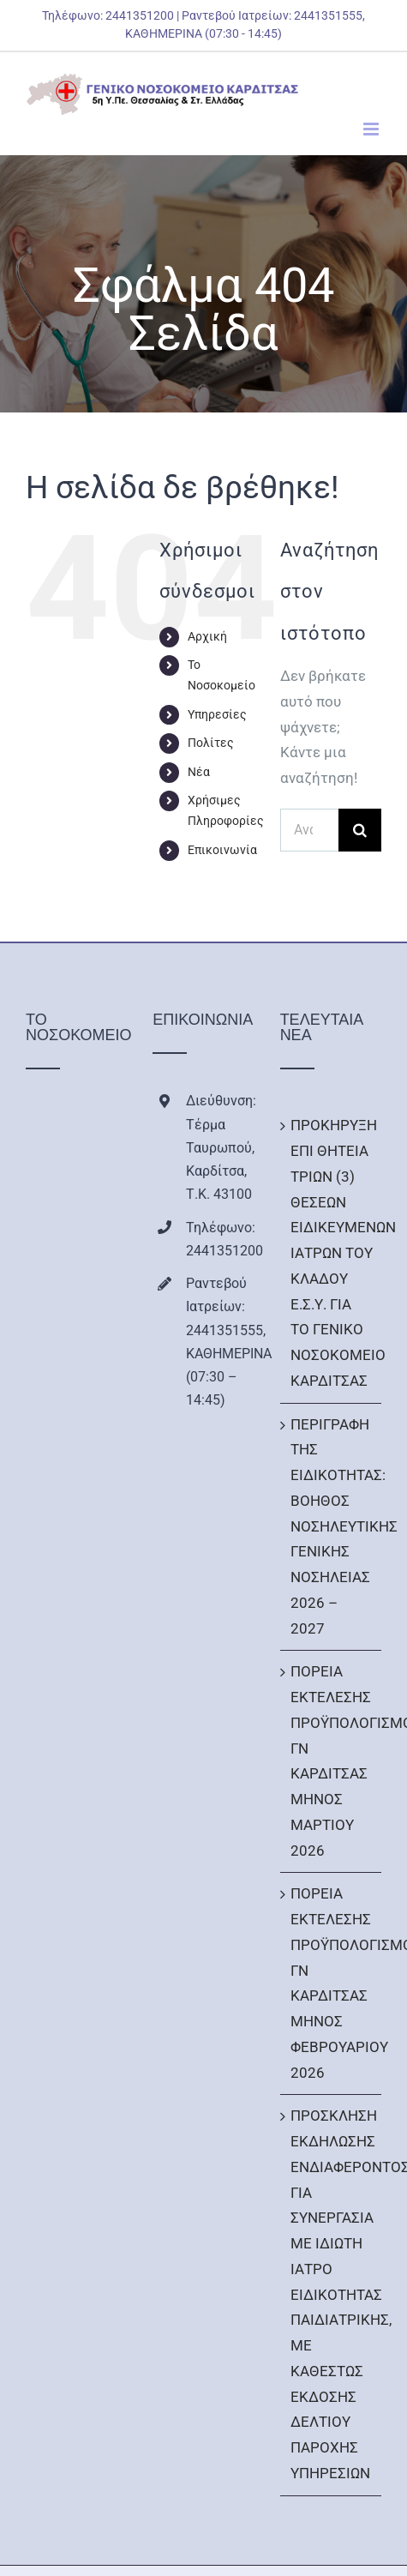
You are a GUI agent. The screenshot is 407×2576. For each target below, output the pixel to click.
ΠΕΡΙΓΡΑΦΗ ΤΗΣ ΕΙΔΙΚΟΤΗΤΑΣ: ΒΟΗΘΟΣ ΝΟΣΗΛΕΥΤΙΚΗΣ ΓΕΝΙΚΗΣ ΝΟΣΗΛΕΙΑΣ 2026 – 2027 (331, 1526)
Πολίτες (211, 742)
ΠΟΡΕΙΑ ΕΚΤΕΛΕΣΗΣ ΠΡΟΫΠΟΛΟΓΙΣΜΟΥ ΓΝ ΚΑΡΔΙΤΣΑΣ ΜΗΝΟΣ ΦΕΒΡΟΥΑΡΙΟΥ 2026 (331, 1982)
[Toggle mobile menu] (372, 129)
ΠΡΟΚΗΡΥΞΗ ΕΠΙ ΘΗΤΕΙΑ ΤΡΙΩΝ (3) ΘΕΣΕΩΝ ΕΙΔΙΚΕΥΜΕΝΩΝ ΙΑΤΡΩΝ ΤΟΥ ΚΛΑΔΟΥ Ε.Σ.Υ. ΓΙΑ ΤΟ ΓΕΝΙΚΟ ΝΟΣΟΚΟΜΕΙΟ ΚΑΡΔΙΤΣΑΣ (331, 1252)
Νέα (199, 772)
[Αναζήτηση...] (309, 830)
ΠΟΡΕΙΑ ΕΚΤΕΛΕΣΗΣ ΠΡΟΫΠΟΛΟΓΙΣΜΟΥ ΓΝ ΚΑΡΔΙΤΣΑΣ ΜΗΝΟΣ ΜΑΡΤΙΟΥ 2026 (331, 1760)
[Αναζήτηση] (359, 830)
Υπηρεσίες (217, 714)
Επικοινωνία (222, 850)
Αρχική (207, 636)
